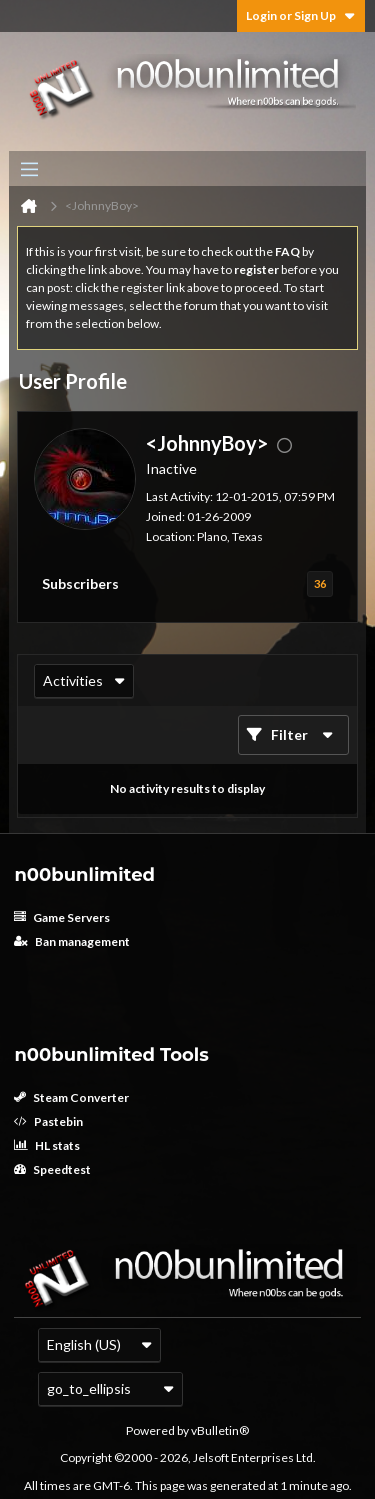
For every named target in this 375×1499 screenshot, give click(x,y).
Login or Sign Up (301, 15)
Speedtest (52, 1169)
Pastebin (48, 1121)
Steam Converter (71, 1097)
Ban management (72, 941)
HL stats (47, 1145)
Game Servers (62, 917)
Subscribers (80, 583)
